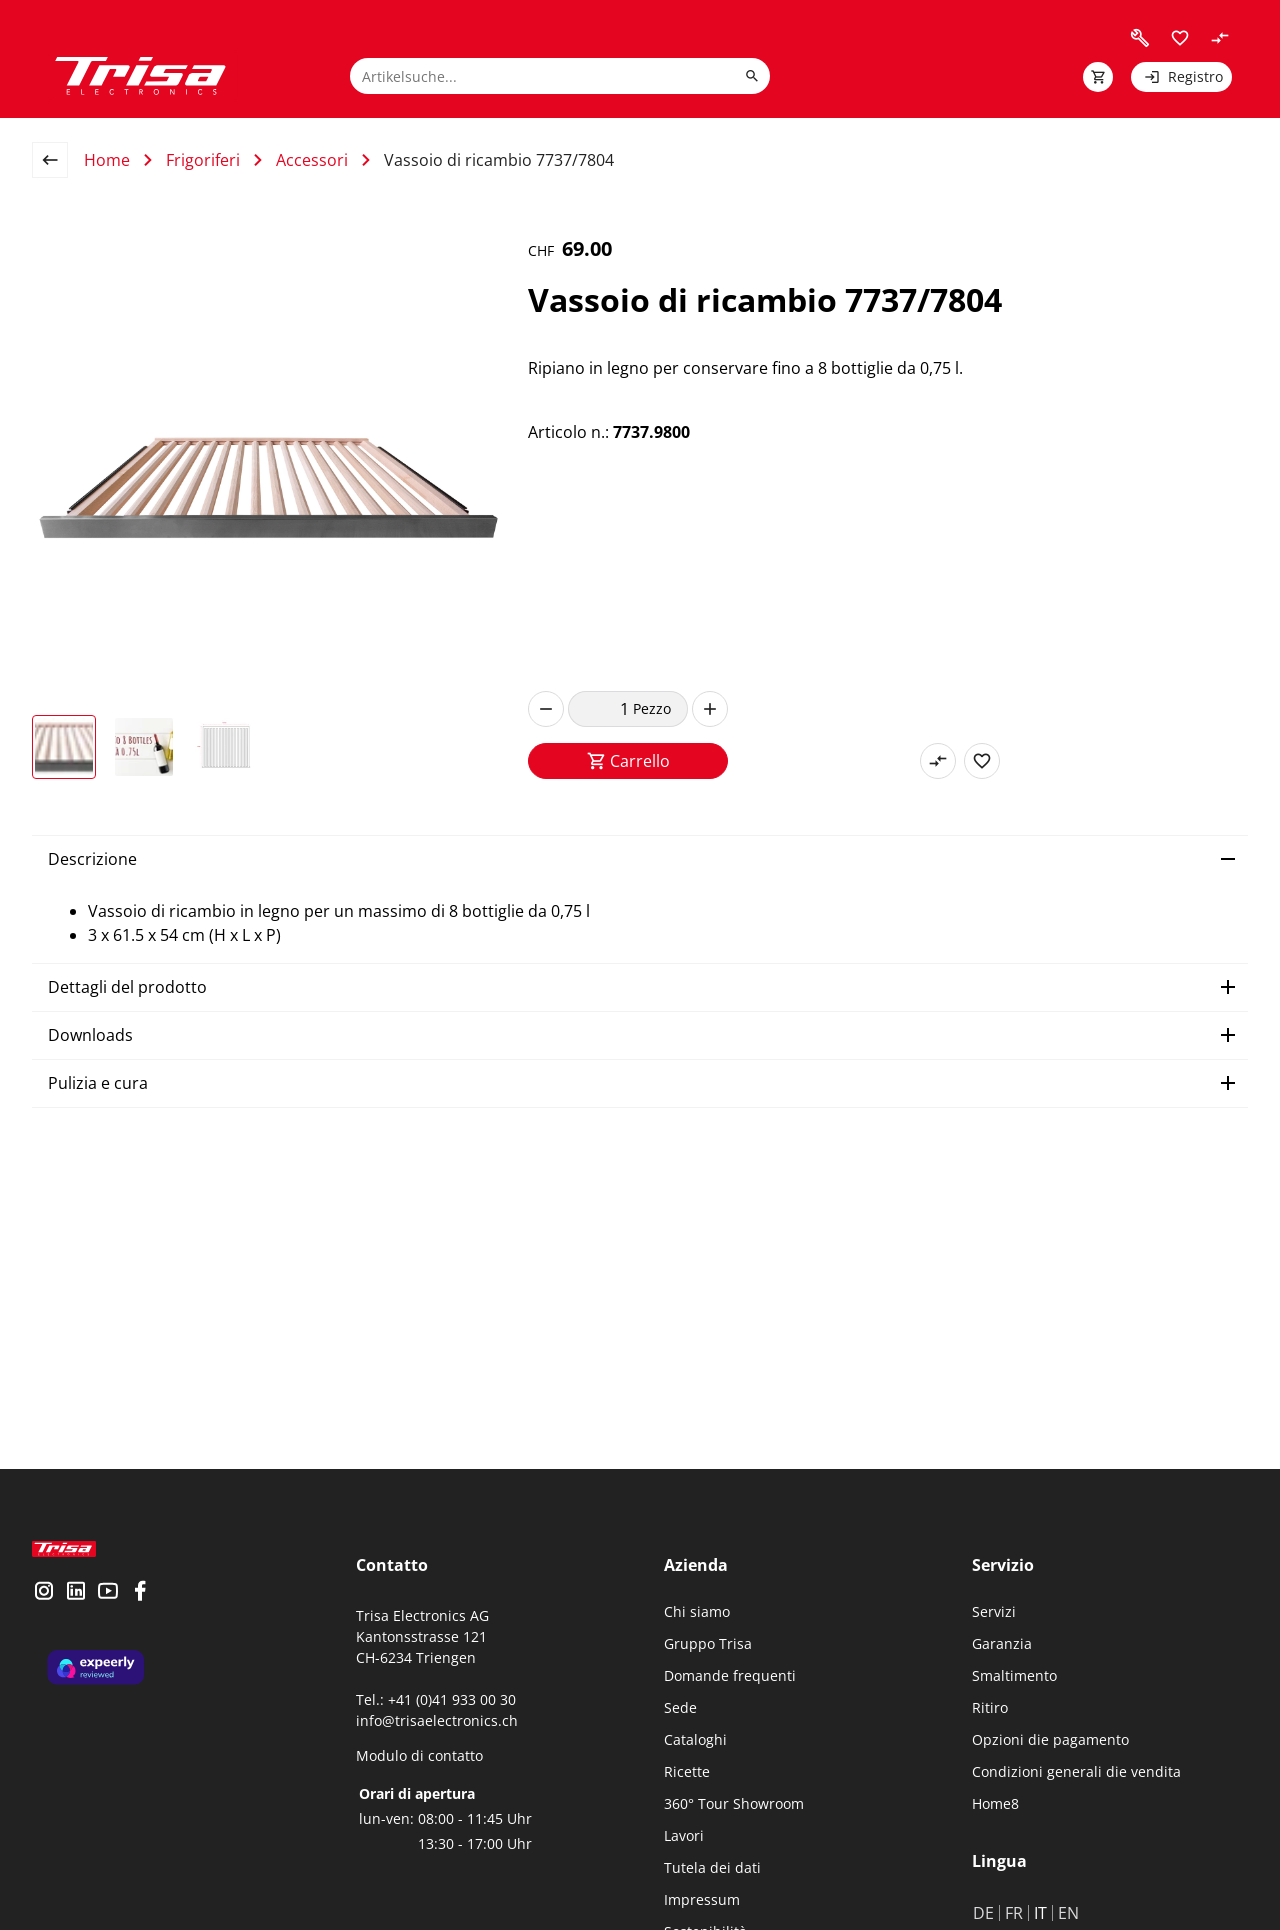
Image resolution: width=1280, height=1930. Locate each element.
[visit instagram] (44, 1609)
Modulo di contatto (419, 1755)
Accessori (312, 160)
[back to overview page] (58, 160)
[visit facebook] (140, 1609)
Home (107, 160)
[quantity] (600, 709)
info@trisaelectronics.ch (437, 1720)
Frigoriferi (203, 160)
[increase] (710, 709)
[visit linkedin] (76, 1609)
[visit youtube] (108, 1609)
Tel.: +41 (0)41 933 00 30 (436, 1699)
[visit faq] (1140, 38)
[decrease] (546, 709)
